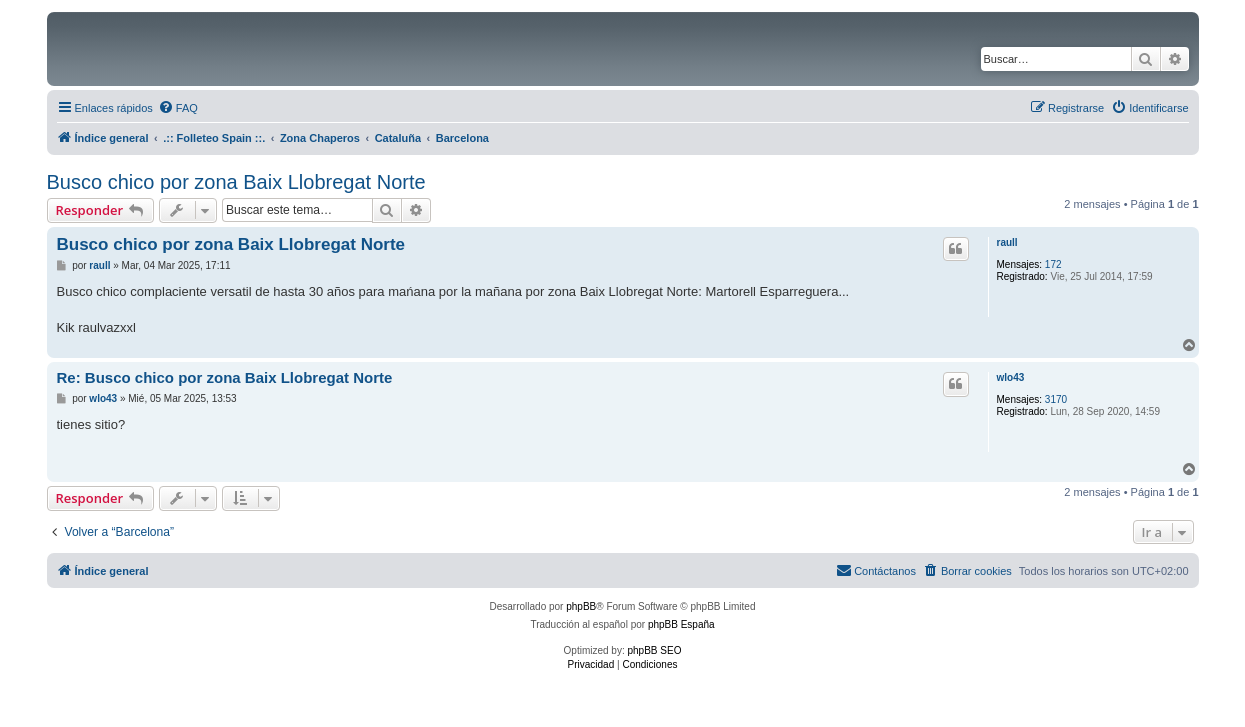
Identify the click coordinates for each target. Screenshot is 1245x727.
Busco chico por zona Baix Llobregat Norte (236, 182)
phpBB (581, 606)
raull (1007, 242)
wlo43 (1011, 377)
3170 (1056, 399)
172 (1053, 264)
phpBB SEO (655, 650)
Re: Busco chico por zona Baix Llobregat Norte (225, 377)
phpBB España (681, 624)
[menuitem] (178, 108)
